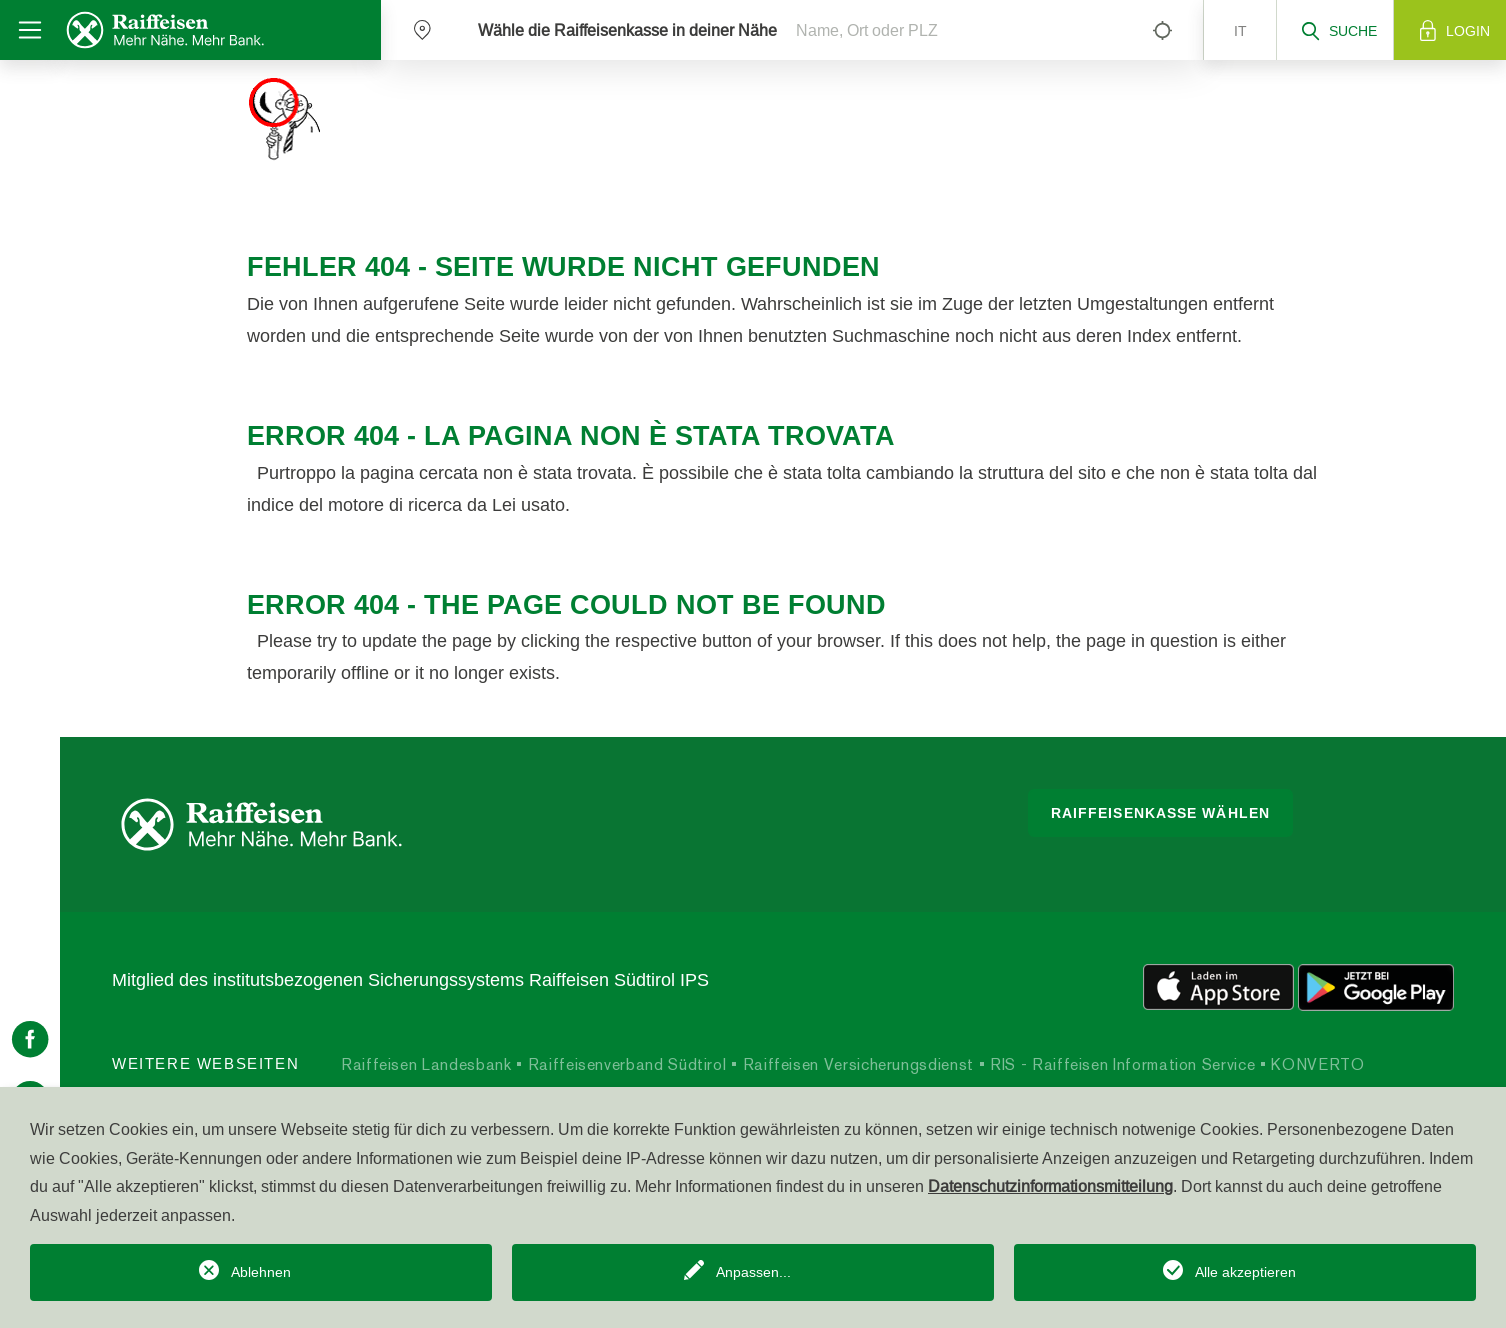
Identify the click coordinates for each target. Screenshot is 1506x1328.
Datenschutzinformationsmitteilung (1050, 1186)
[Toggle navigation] (30, 30)
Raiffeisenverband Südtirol (624, 1064)
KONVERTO (1316, 1064)
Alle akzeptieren (1245, 1272)
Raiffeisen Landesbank (426, 1064)
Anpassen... (753, 1272)
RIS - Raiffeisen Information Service (1121, 1064)
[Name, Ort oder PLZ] (956, 30)
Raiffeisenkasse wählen (1160, 813)
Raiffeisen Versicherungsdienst (856, 1064)
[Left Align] (1162, 30)
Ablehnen (261, 1272)
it (1240, 31)
